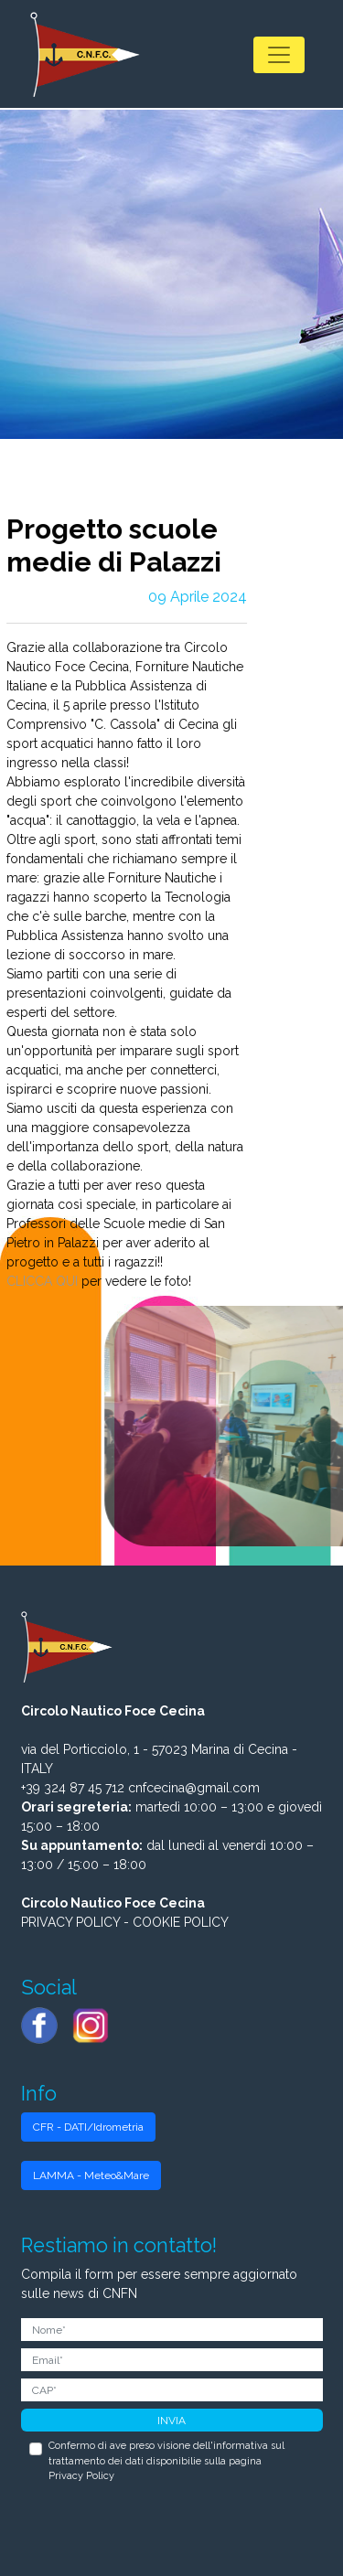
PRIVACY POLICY (70, 1922)
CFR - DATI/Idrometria (88, 2127)
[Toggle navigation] (279, 55)
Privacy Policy (81, 2476)
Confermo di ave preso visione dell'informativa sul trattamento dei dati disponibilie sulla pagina (166, 2461)
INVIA (171, 2420)
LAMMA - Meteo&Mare (91, 2175)
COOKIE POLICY (181, 1922)
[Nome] (172, 2329)
